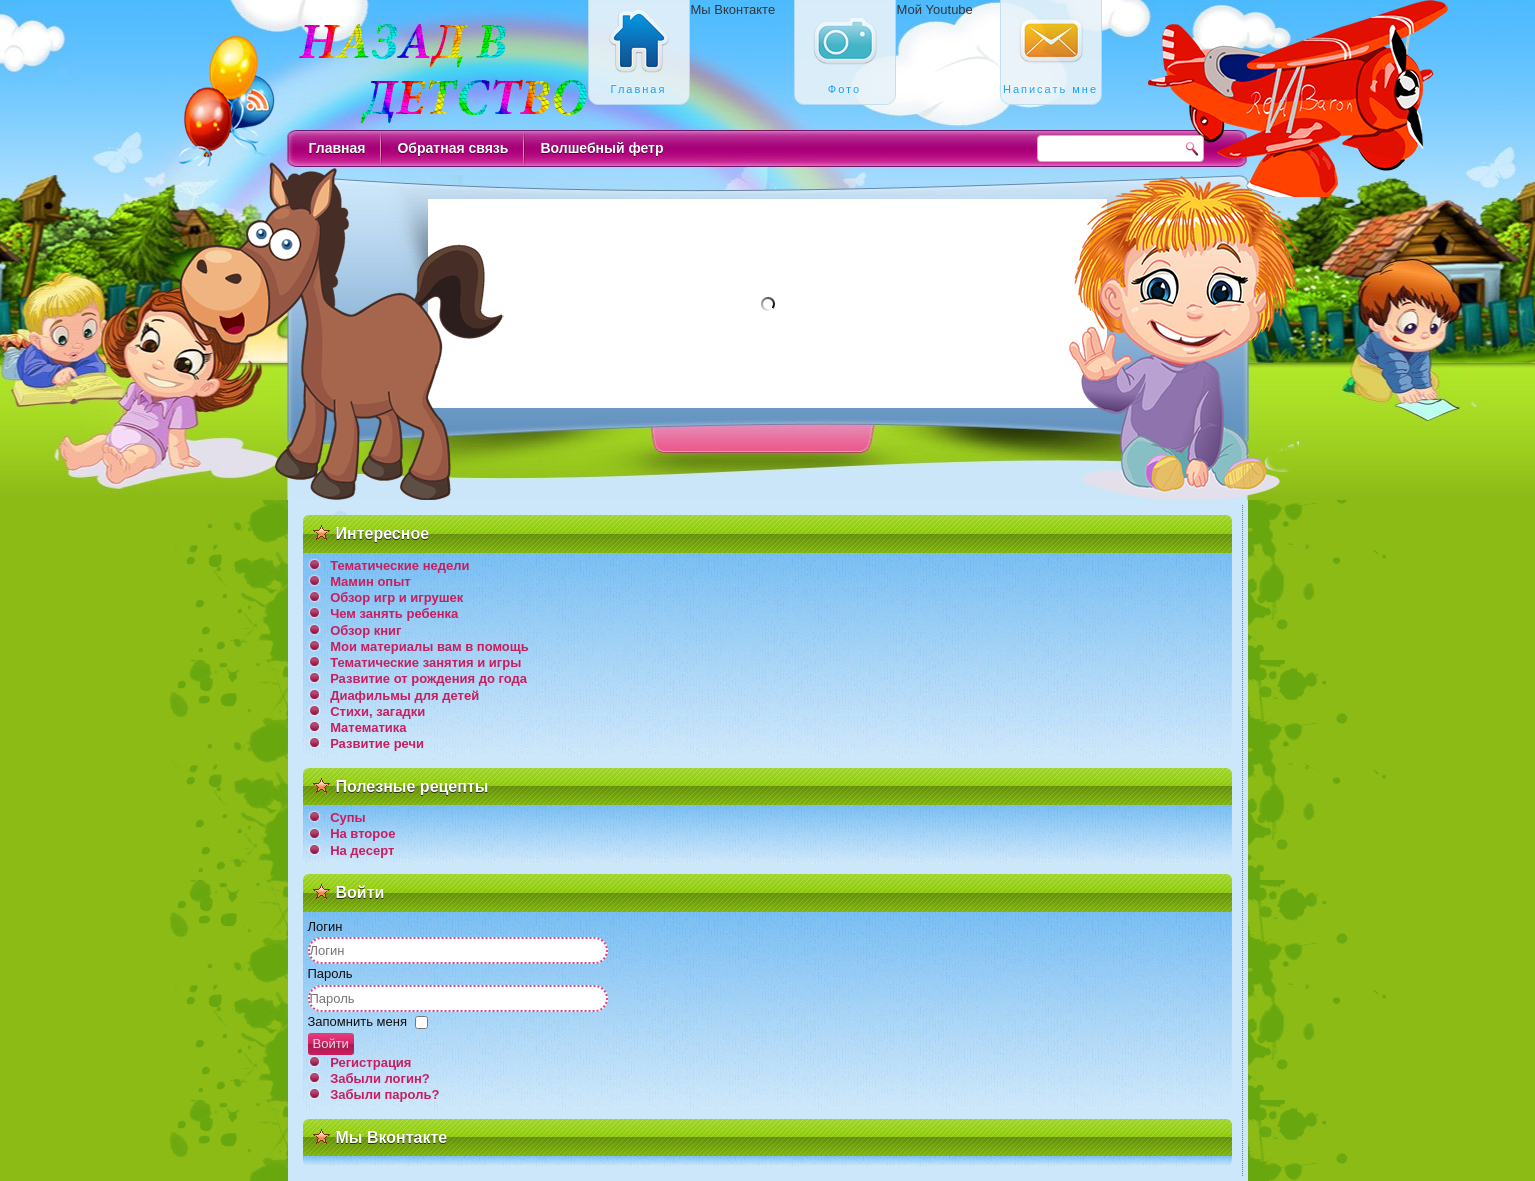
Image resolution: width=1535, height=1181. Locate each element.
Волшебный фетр (601, 148)
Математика (368, 727)
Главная (337, 148)
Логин (325, 926)
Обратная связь (452, 148)
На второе (362, 833)
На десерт (362, 850)
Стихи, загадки (377, 711)
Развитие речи (377, 743)
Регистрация (370, 1062)
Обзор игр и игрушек (396, 597)
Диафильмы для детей (404, 695)
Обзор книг (365, 630)
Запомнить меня (357, 1021)
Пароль (330, 973)
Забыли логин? (380, 1078)
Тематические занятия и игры (425, 662)
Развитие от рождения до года (428, 678)
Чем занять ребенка (394, 613)
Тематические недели (399, 565)
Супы (348, 817)
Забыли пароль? (384, 1094)
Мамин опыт (370, 581)
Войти (331, 1043)
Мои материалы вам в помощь (429, 646)
